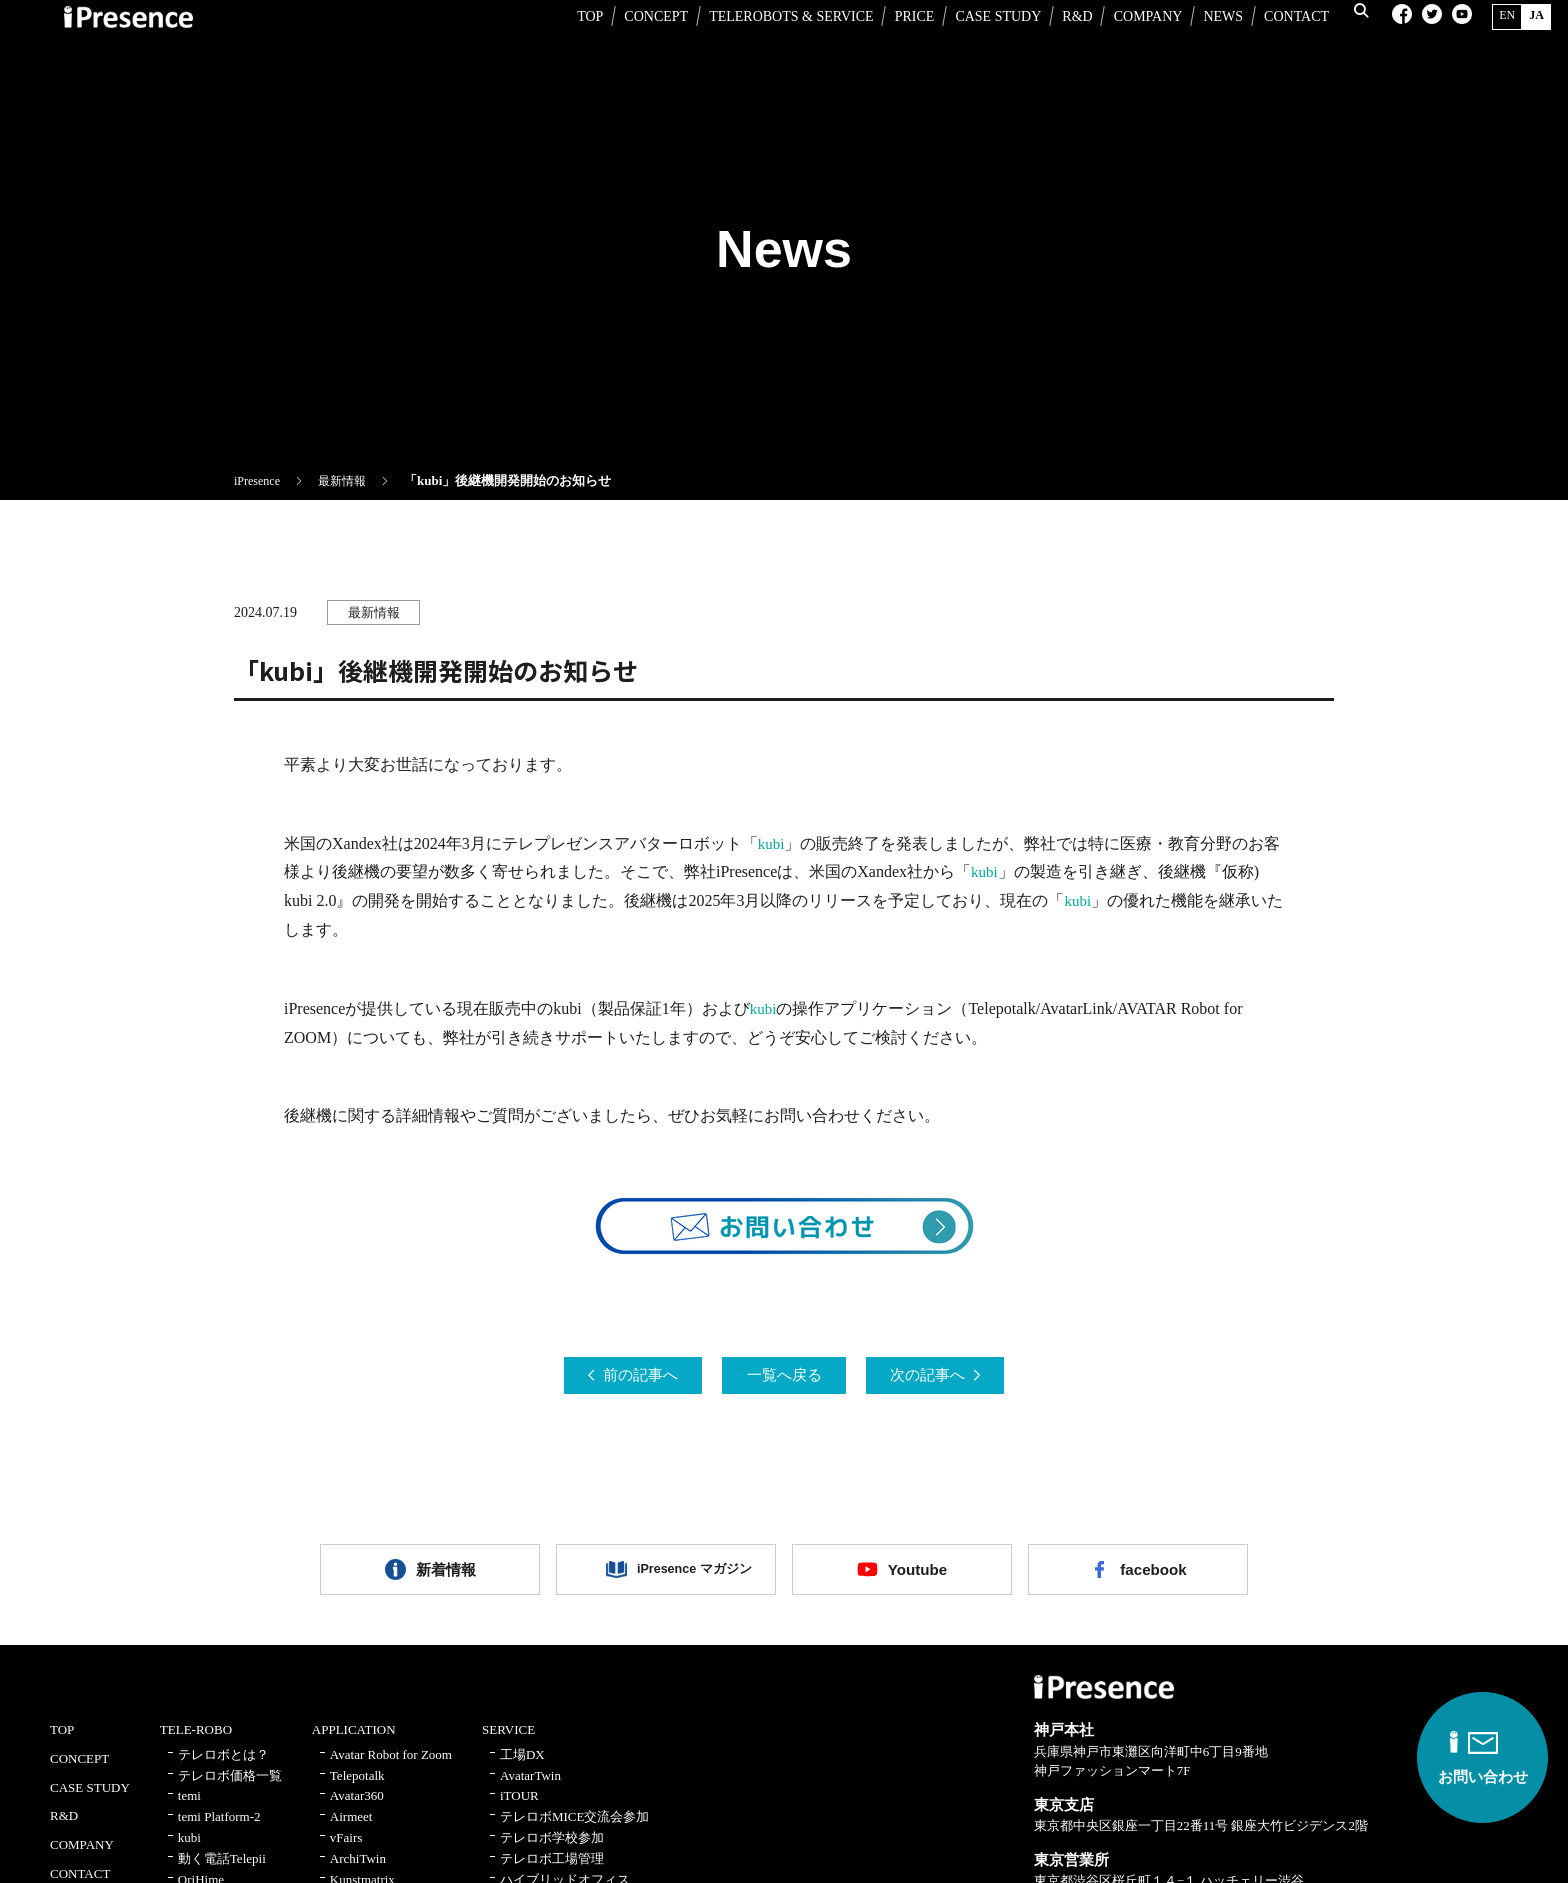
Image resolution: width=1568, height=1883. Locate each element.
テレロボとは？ (223, 1766)
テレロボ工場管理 (552, 1870)
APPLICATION (354, 1741)
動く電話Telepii (222, 1870)
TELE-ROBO (196, 1741)
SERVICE (508, 1741)
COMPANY (1129, 45)
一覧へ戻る (784, 1376)
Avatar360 (357, 1808)
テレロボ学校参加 (552, 1849)
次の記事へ (948, 1376)
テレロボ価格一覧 (230, 1787)
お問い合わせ (1463, 1759)
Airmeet (351, 1828)
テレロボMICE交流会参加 (575, 1828)
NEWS (1205, 45)
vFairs (346, 1849)
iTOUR (519, 1808)
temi (189, 1808)
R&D (1059, 45)
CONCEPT (638, 45)
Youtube (917, 1576)
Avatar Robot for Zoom (391, 1766)
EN (1494, 44)
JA (1523, 44)
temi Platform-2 (219, 1828)
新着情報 (446, 1576)
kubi (772, 843)
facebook (1153, 1576)
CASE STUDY (980, 45)
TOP (572, 45)
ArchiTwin (358, 1870)
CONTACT (1278, 45)
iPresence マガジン (681, 1576)
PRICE (896, 45)
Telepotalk (357, 1787)
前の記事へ (620, 1376)
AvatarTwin (530, 1787)
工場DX (522, 1766)
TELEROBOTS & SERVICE (773, 45)
